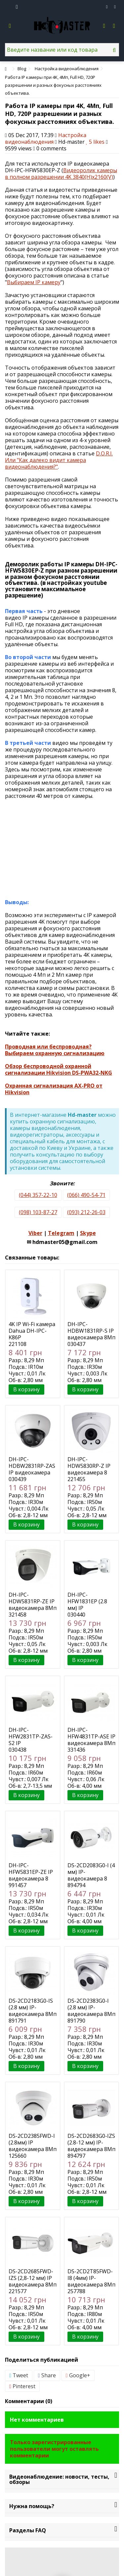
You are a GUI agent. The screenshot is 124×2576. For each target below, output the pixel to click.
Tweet (18, 2375)
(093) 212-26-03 (86, 1212)
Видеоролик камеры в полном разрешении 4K (61, 173)
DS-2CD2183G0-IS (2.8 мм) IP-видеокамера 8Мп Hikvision (33, 2010)
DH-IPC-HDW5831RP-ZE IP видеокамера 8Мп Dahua (33, 1604)
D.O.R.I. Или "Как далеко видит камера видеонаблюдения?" (59, 460)
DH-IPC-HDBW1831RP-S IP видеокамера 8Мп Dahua (91, 1334)
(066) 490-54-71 (86, 1195)
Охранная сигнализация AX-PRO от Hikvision (54, 1089)
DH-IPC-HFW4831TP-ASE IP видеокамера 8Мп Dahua (91, 1739)
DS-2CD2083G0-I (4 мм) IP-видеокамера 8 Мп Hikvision (91, 1875)
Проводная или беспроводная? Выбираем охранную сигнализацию (54, 1050)
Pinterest (22, 2386)
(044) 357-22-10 (38, 1195)
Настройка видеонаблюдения (45, 138)
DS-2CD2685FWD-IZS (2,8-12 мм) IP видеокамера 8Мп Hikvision (33, 2281)
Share (47, 2375)
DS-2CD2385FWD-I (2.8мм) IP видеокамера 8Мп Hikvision (33, 2145)
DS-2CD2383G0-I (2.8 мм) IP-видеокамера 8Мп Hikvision (91, 2010)
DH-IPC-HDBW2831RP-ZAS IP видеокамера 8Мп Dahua (32, 1469)
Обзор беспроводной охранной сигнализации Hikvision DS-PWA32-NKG (58, 1069)
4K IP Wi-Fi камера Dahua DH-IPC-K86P (32, 1330)
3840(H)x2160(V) (93, 176)
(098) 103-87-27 (38, 1212)
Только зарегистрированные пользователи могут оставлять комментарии (54, 2449)
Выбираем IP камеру (34, 282)
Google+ (78, 2375)
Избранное (107, 7)
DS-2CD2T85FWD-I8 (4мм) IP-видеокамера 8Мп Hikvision (91, 2281)
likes (96, 141)
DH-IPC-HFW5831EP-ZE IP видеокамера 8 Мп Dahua (31, 1875)
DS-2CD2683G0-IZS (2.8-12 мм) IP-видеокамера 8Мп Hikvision (91, 2145)
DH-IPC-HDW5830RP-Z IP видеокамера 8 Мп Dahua (88, 1469)
